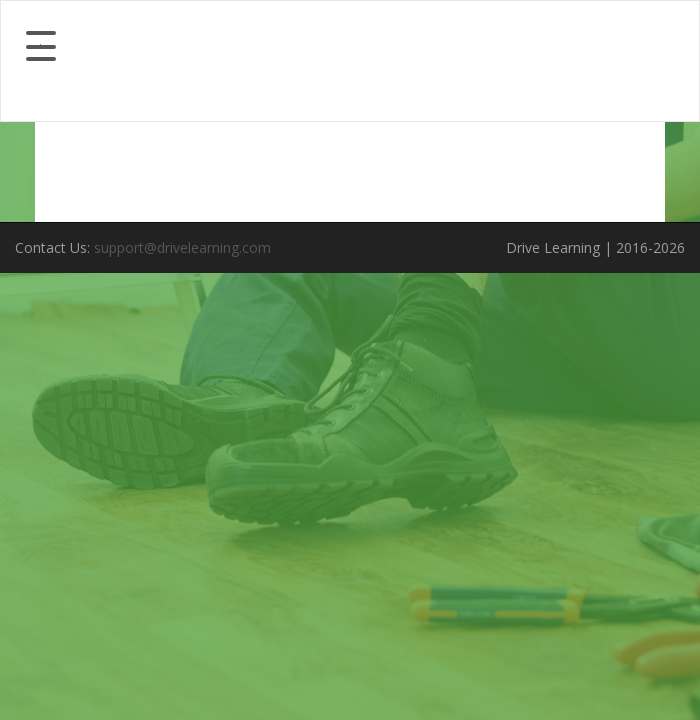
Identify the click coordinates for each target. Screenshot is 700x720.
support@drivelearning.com (182, 247)
